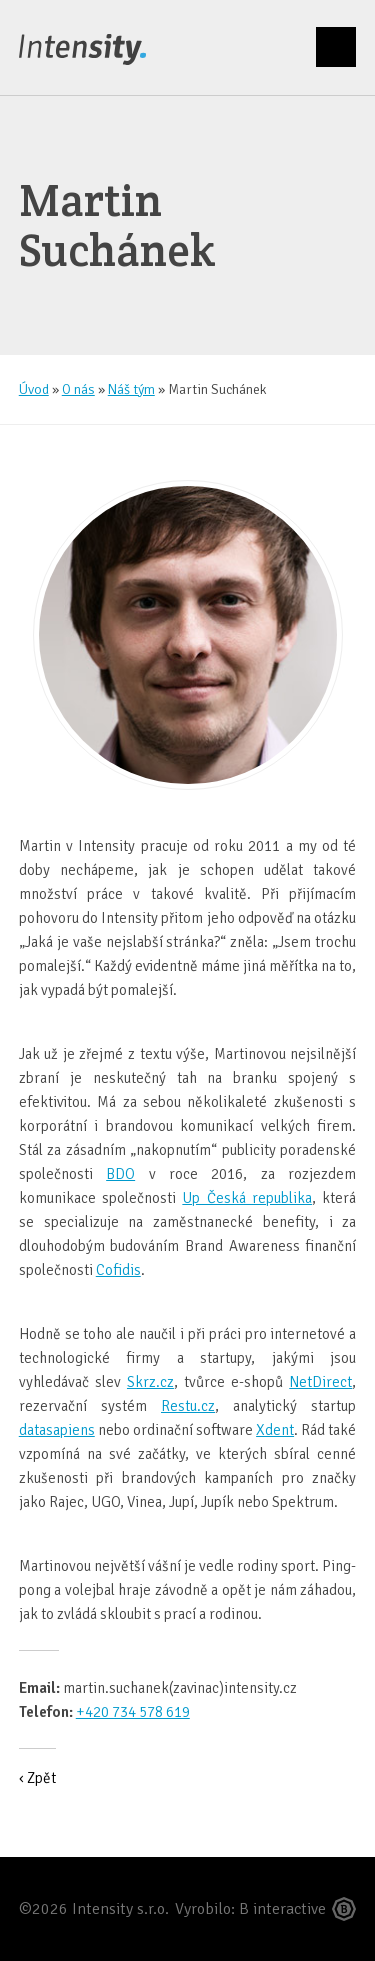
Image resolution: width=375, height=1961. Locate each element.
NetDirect (320, 1382)
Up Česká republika (247, 1198)
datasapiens (57, 1430)
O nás (78, 389)
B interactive (282, 1909)
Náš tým (131, 389)
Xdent (275, 1430)
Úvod (34, 389)
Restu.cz (188, 1406)
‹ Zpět (37, 1778)
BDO (120, 1174)
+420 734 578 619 (133, 1712)
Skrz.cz (150, 1382)
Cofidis (118, 1270)
